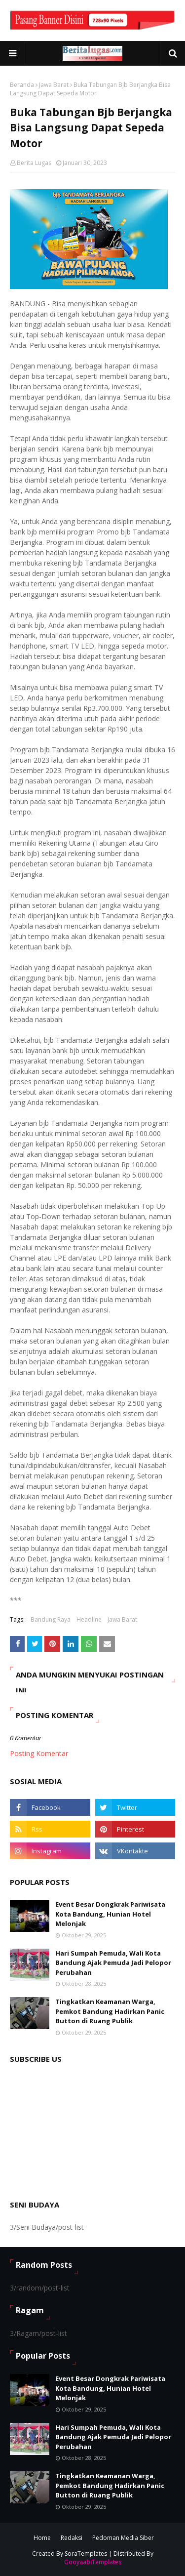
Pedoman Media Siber (123, 2538)
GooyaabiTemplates (92, 2562)
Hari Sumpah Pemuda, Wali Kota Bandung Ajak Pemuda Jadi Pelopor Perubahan (113, 1963)
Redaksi (71, 2538)
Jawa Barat (54, 85)
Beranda (22, 85)
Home (42, 2538)
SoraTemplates (86, 2553)
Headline (89, 1619)
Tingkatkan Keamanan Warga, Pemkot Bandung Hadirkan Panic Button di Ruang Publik (109, 2011)
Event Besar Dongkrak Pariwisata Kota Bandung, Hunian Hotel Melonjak (110, 1914)
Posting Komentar (39, 1753)
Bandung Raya (51, 1619)
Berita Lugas (34, 163)
